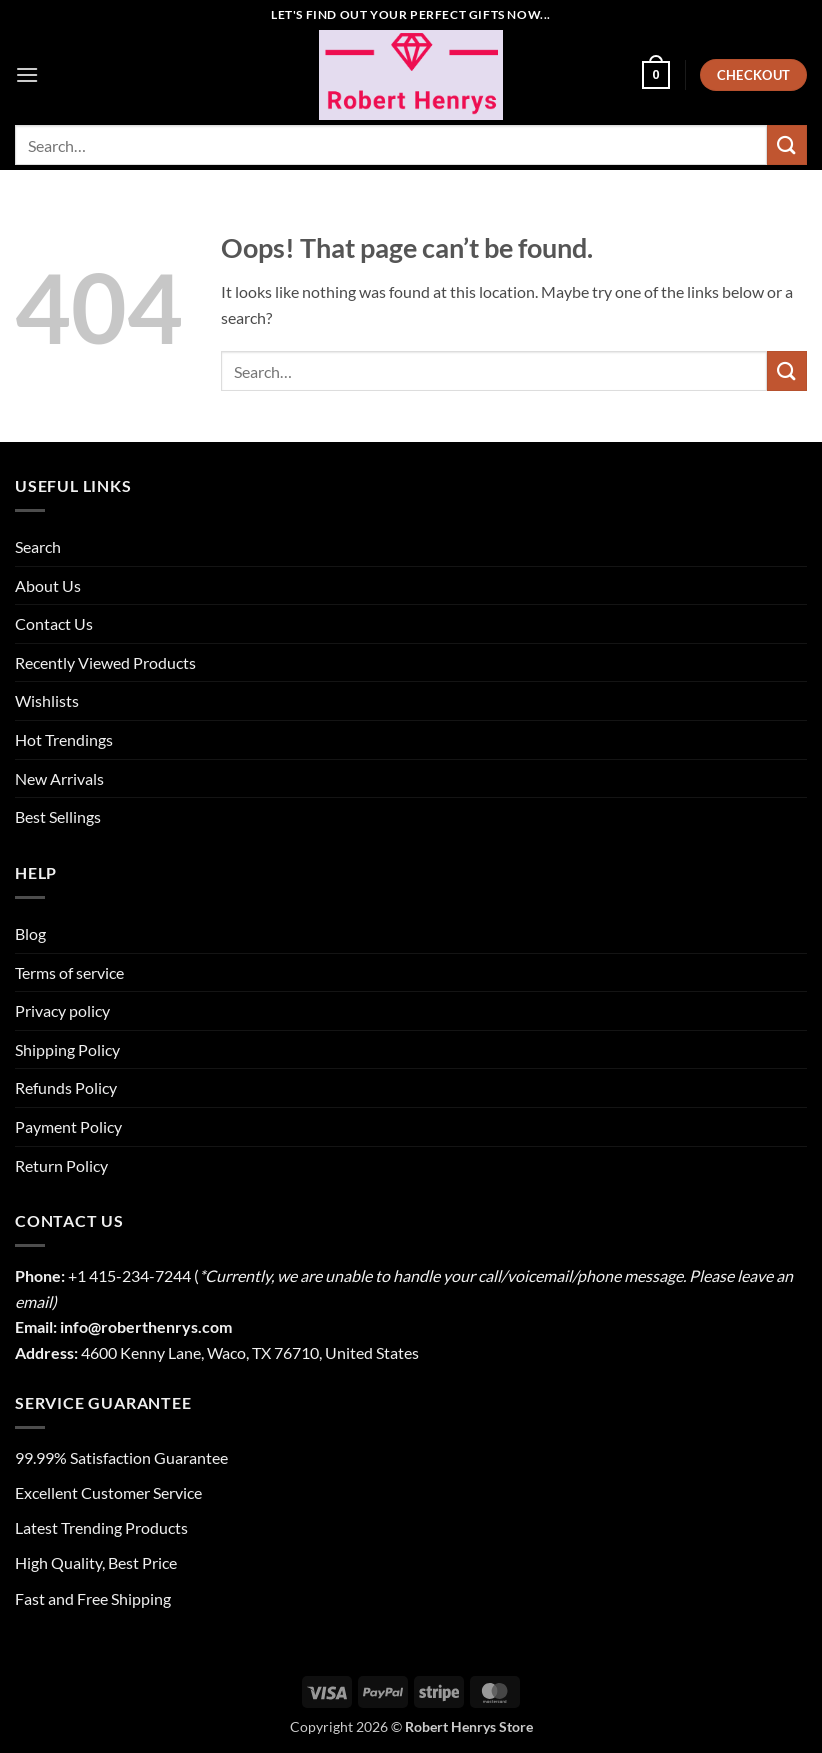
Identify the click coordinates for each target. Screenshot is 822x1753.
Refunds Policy (66, 1087)
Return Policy (61, 1165)
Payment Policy (68, 1126)
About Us (48, 585)
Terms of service (69, 972)
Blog (30, 933)
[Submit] (787, 144)
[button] (27, 74)
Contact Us (54, 623)
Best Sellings (58, 816)
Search (38, 546)
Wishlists (47, 700)
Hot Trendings (64, 739)
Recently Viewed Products (105, 662)
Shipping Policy (67, 1049)
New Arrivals (59, 778)
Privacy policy (62, 1010)
